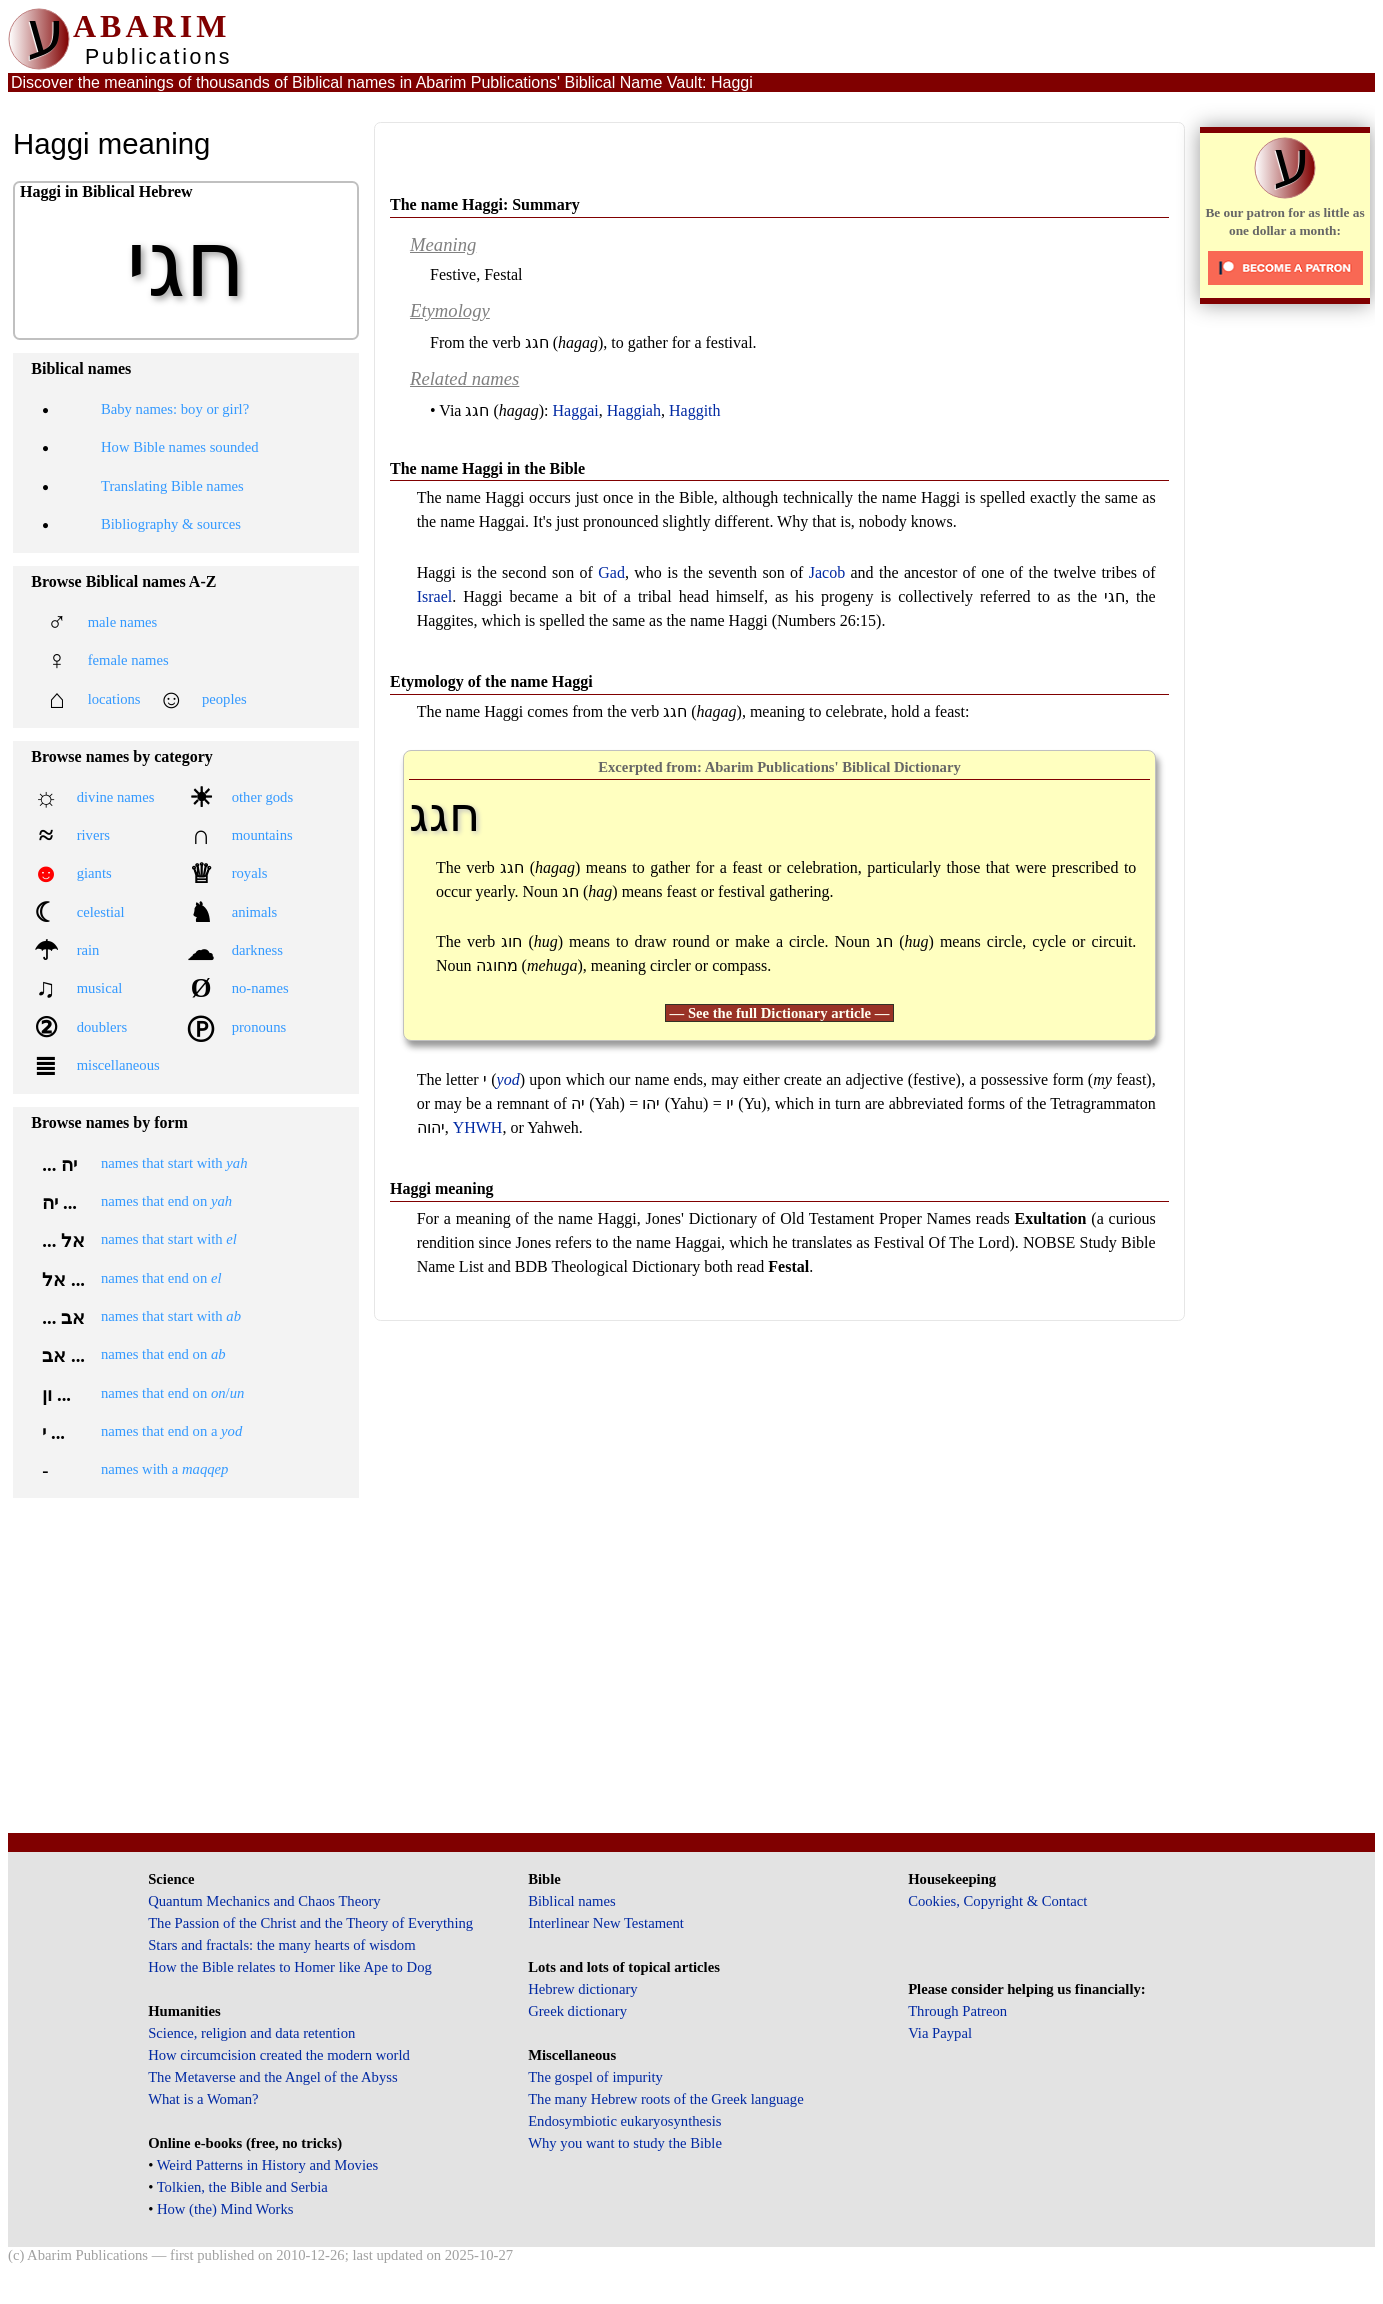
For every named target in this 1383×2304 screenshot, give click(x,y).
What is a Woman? (203, 2099)
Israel (435, 596)
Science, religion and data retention (251, 2033)
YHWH (478, 1127)
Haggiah (634, 410)
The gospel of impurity (595, 2077)
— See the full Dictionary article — (780, 1013)
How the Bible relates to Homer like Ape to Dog (290, 1967)
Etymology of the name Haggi (491, 681)
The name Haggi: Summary (485, 204)
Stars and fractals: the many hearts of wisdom (281, 1945)
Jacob (827, 572)
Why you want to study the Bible (625, 2143)
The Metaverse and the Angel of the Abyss (273, 2077)
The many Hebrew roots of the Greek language (666, 2099)
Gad (611, 572)
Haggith (695, 410)
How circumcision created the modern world (279, 2055)
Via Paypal (940, 2033)
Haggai (576, 410)
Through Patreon (957, 2011)
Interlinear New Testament (606, 1923)
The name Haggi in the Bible (487, 468)
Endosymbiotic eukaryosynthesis (624, 2121)
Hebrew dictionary (582, 1989)
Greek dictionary (577, 2011)
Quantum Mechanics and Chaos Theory (264, 1901)
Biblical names (572, 1901)
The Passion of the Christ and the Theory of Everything (310, 1923)
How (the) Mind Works (225, 2209)
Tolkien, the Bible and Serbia (242, 2187)
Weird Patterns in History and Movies (267, 2165)
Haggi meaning (442, 1188)
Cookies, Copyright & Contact (997, 1901)
